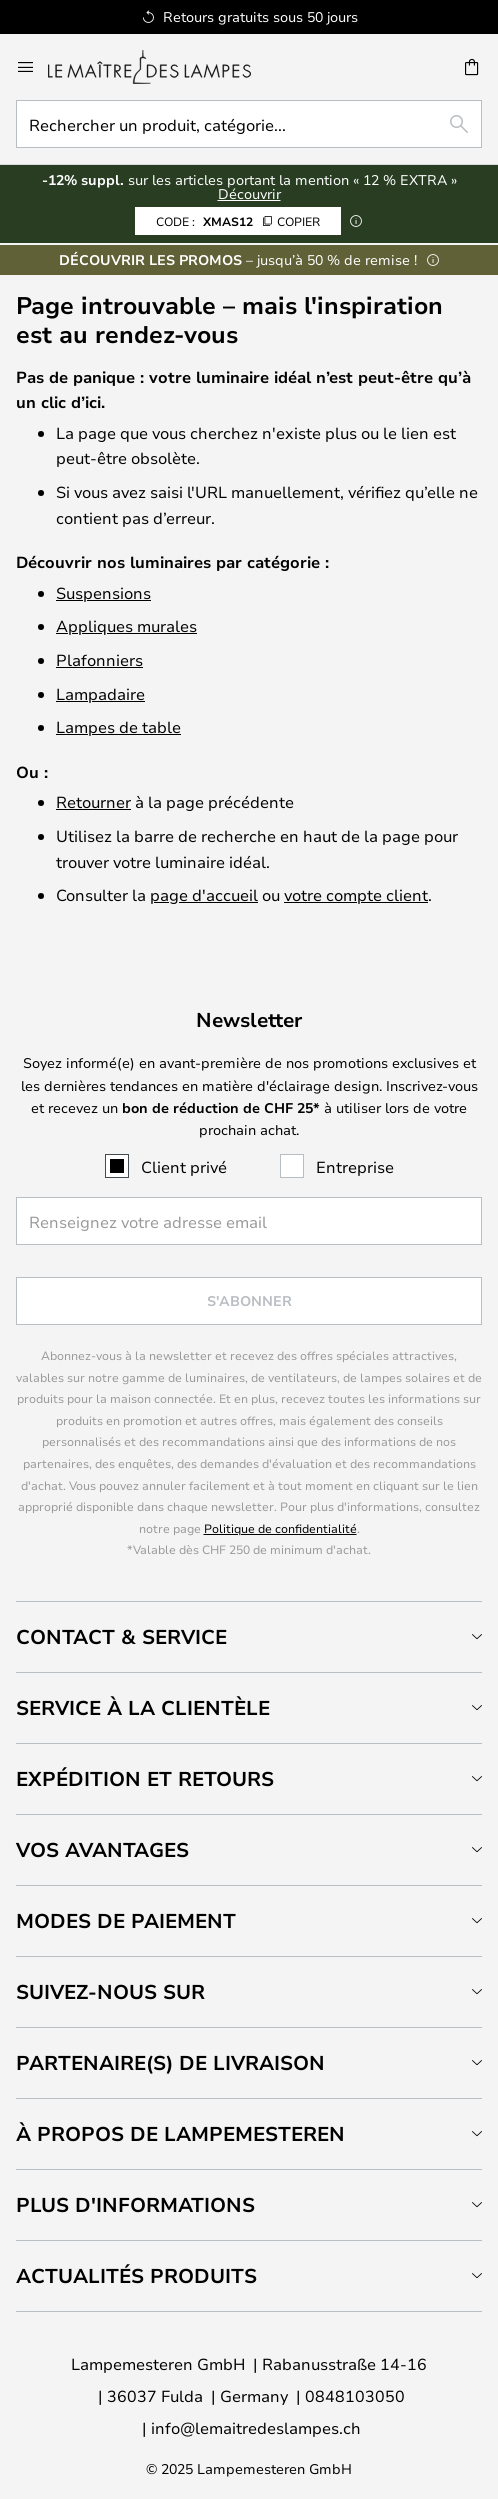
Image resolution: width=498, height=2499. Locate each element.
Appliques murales (126, 625)
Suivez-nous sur (110, 1991)
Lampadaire (100, 693)
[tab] (249, 1636)
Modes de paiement (126, 1920)
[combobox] (249, 124)
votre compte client (356, 894)
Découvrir (249, 193)
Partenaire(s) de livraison (170, 2062)
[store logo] (161, 67)
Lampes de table (118, 726)
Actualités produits (136, 2275)
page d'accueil (204, 894)
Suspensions (103, 592)
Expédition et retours (145, 1778)
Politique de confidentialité (280, 1528)
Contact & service (121, 1636)
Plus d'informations (135, 2204)
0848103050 (355, 2395)
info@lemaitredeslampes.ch (256, 2427)
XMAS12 (238, 221)
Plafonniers (99, 659)
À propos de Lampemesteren (180, 2133)
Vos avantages (102, 1849)
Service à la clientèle (143, 1707)
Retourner (93, 801)
